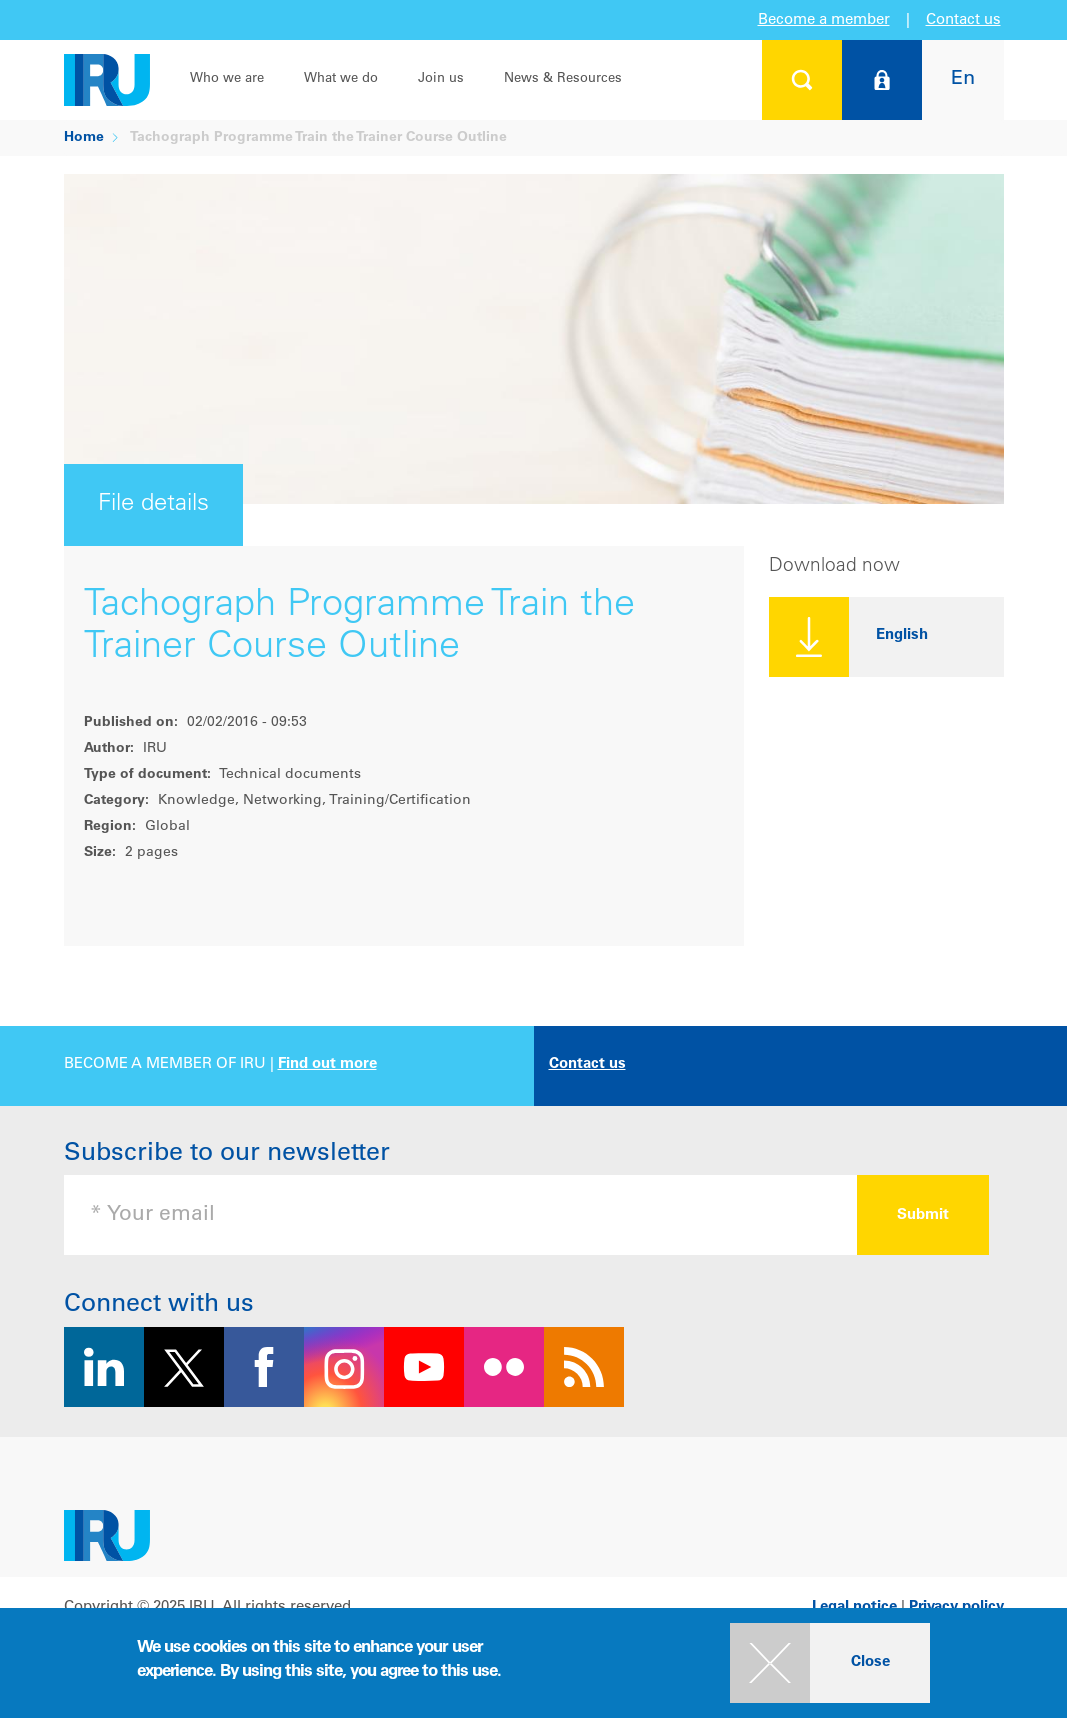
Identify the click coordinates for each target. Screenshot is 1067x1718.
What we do (341, 79)
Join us (441, 79)
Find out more (327, 1064)
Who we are (227, 79)
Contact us (963, 20)
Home (84, 138)
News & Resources (563, 79)
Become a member (824, 20)
